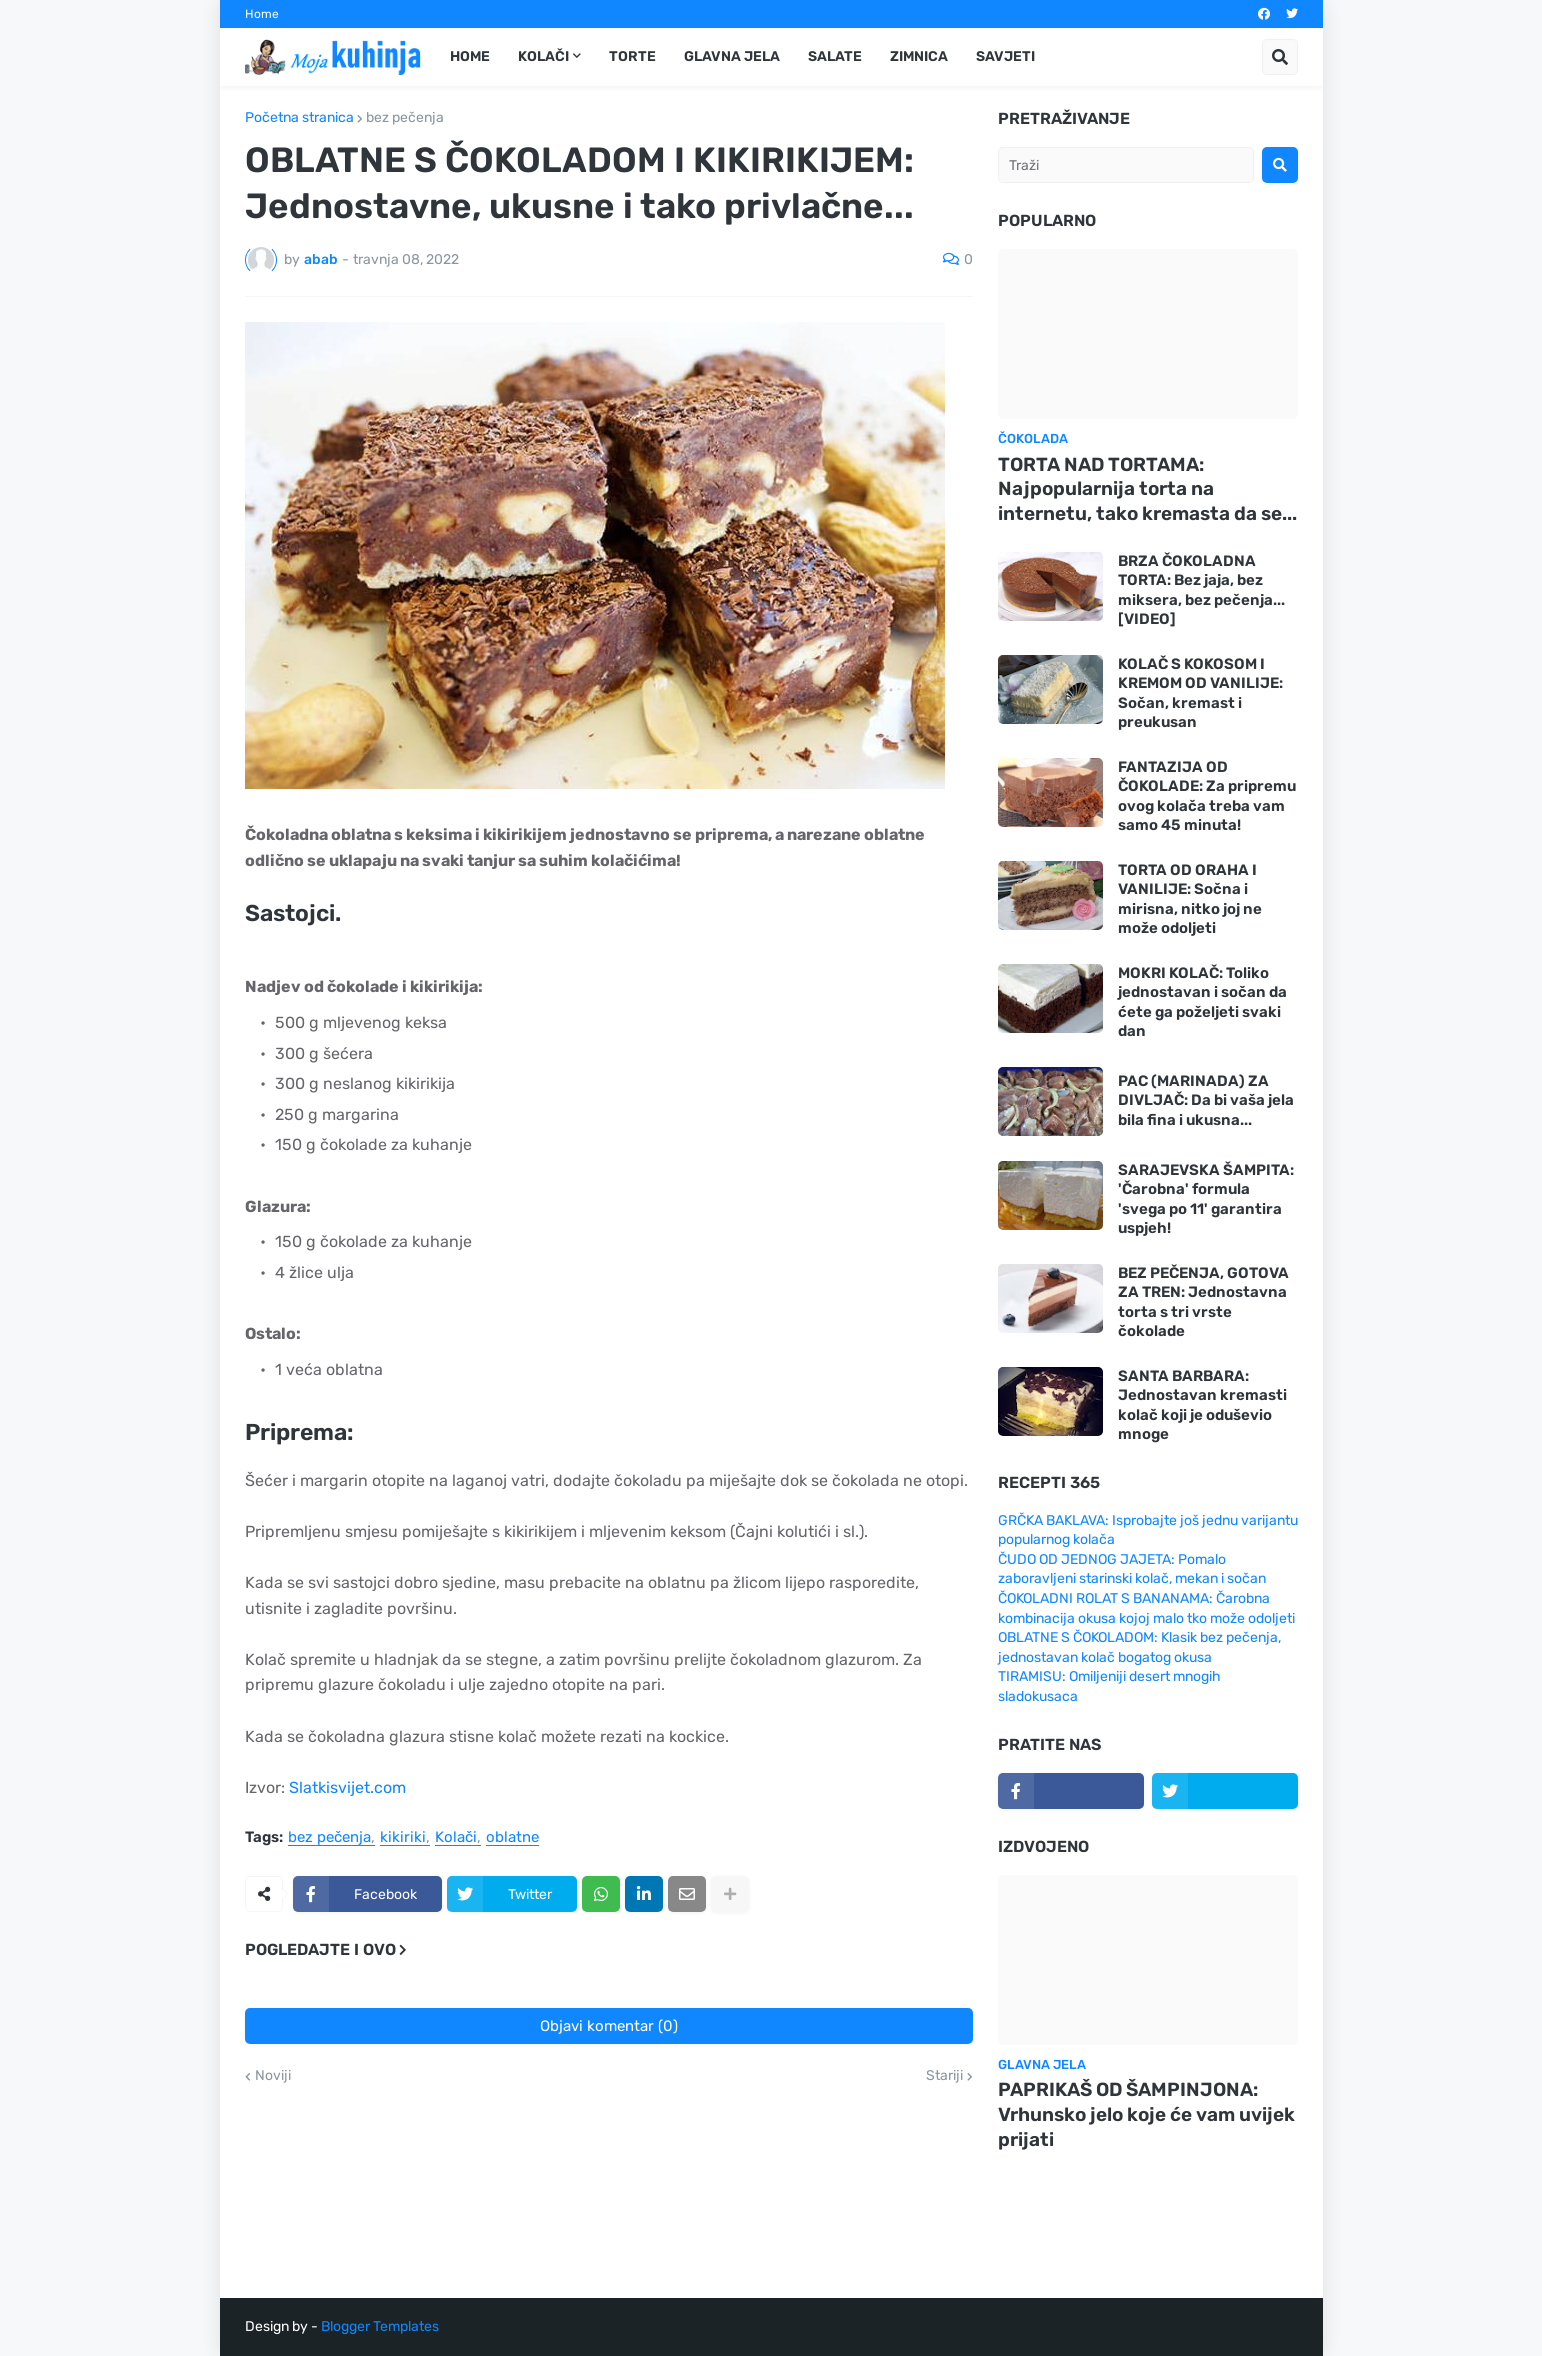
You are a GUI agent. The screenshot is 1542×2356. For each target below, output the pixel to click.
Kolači (456, 1838)
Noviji (273, 2076)
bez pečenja (405, 118)
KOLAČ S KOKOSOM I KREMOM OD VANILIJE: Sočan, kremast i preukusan (1200, 693)
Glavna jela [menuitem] (732, 56)
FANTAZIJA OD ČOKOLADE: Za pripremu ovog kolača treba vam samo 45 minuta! (1207, 796)
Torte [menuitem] (632, 56)
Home (262, 14)
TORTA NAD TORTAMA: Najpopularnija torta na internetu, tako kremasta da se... (1147, 489)
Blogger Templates (380, 2326)
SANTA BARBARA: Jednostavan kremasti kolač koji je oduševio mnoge (1202, 1405)
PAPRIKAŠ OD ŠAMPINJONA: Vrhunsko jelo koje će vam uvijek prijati (1146, 2114)
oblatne (512, 1838)
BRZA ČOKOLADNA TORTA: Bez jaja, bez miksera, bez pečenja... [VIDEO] (1201, 590)
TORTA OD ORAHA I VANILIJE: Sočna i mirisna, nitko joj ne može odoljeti (1190, 899)
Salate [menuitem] (835, 56)
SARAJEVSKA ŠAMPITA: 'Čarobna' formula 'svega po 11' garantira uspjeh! (1206, 1199)
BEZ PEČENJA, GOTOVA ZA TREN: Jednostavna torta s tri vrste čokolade (1203, 1302)
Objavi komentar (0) (609, 2026)
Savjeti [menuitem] (1005, 56)
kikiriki (403, 1838)
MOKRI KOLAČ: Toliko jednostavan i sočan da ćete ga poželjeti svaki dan (1202, 1002)
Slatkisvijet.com (347, 1787)
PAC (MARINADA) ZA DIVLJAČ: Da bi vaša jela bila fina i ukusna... (1206, 1100)
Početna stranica (299, 118)
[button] (1280, 57)
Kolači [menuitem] (543, 56)
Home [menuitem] (470, 56)
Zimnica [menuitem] (919, 56)
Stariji (944, 2076)
